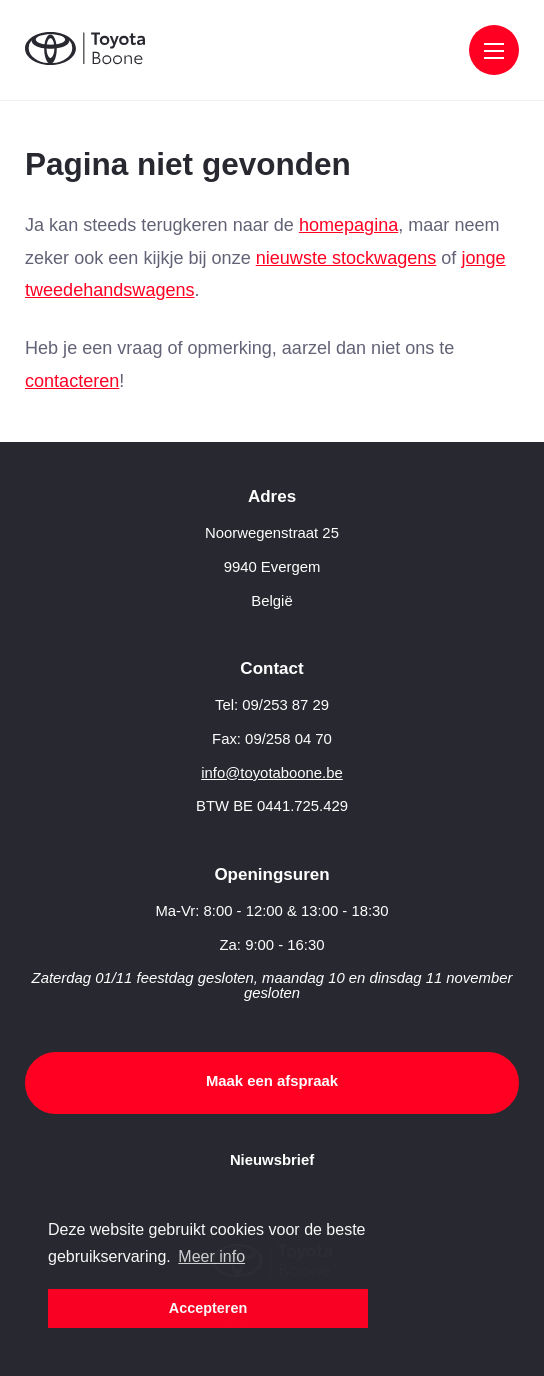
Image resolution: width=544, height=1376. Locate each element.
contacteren (72, 381)
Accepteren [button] (208, 1308)
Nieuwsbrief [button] (272, 1160)
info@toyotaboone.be (272, 773)
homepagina (348, 225)
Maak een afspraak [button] (272, 1081)
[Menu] (494, 52)
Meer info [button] (211, 1256)
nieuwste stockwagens (346, 258)
